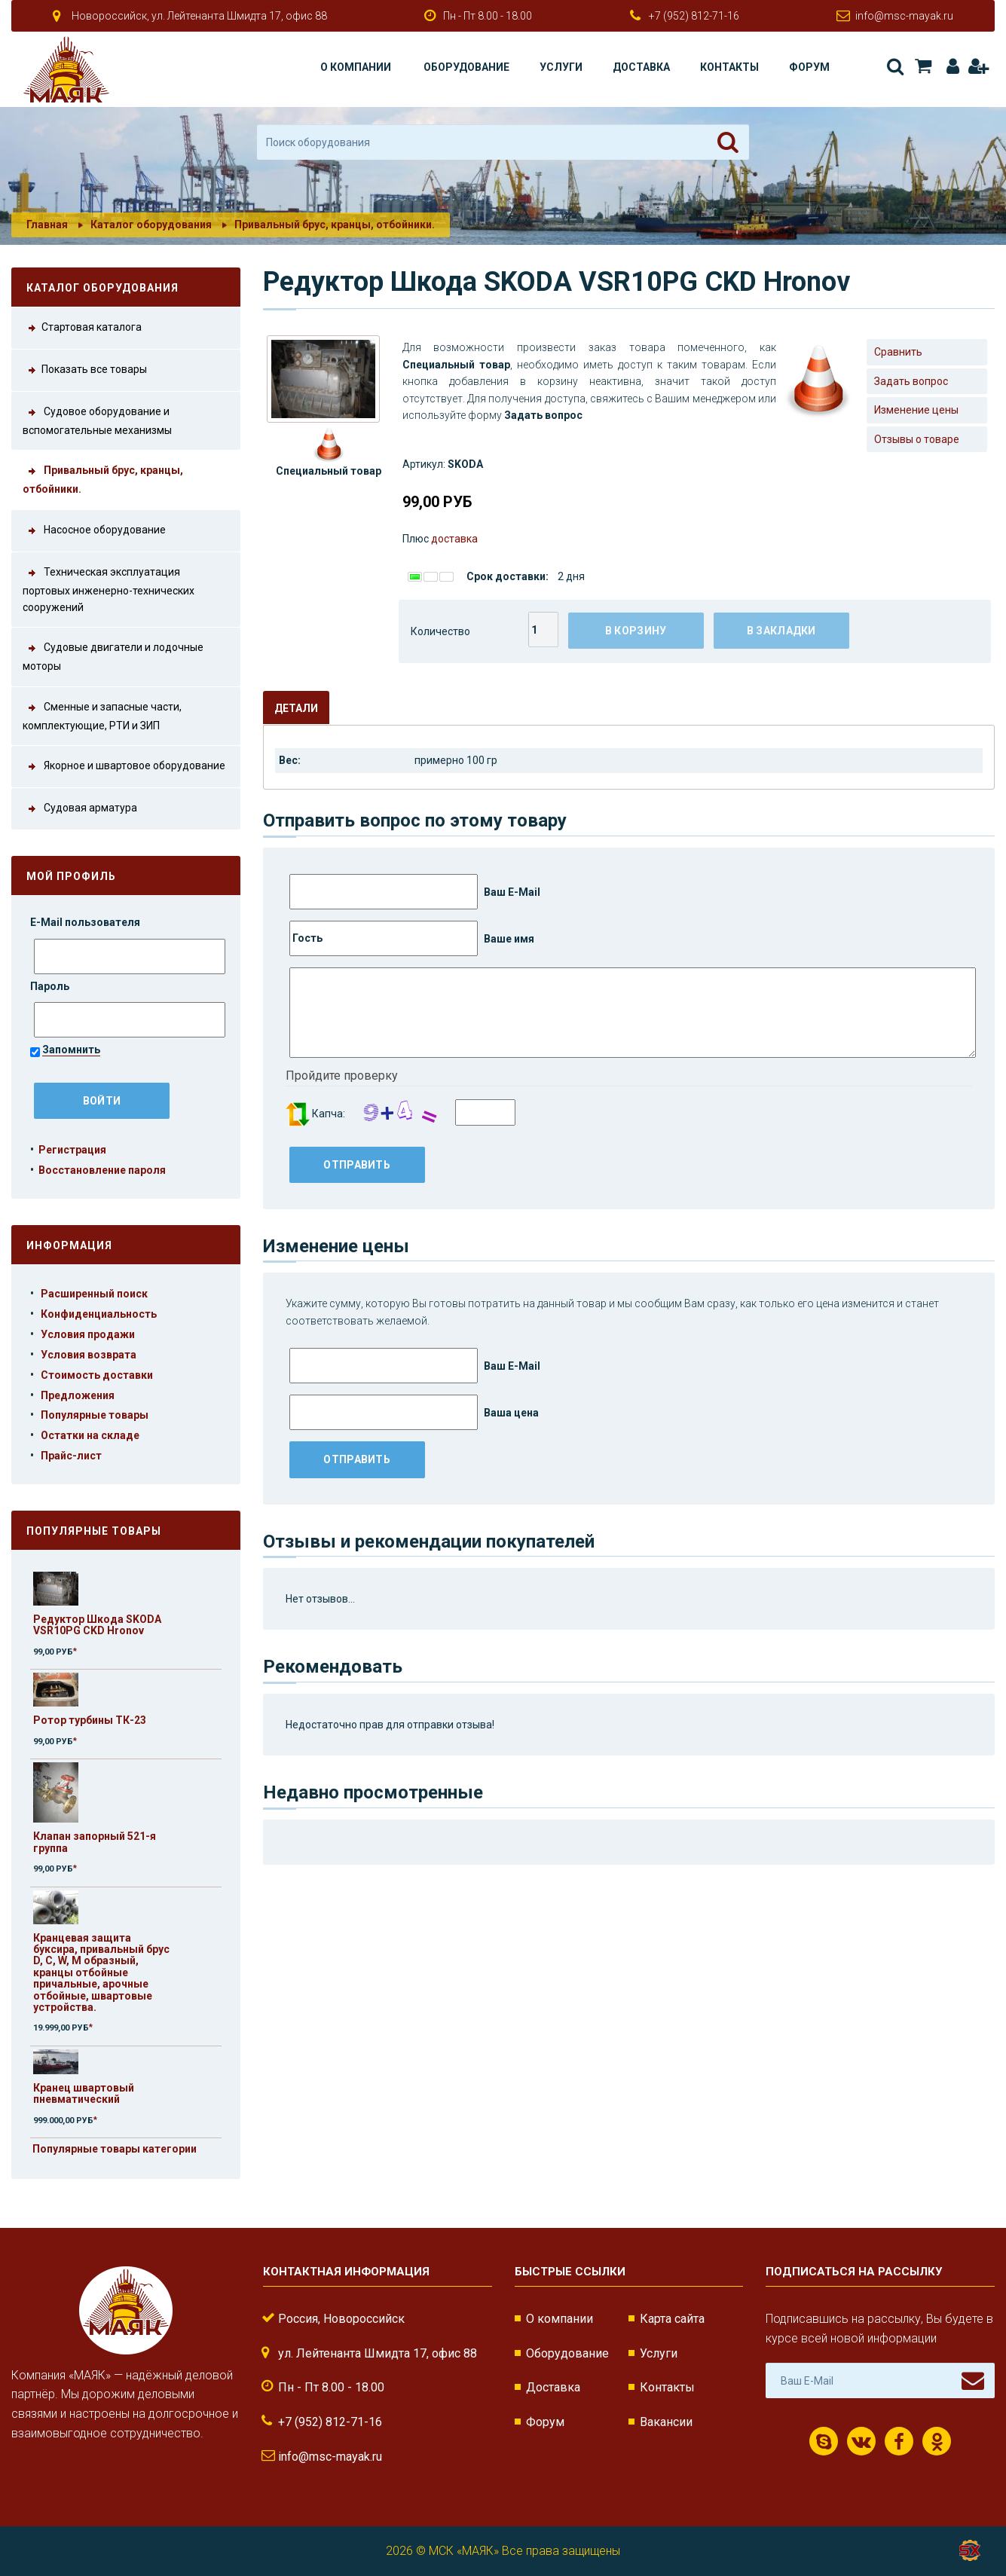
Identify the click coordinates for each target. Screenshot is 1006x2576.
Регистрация (977, 66)
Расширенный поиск (94, 1294)
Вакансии (666, 2422)
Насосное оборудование (94, 530)
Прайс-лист (71, 1456)
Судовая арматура (80, 808)
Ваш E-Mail (414, 891)
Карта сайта (672, 2319)
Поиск (895, 66)
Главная (47, 224)
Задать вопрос (911, 381)
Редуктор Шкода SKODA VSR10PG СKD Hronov (97, 1624)
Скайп (824, 2442)
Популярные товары (94, 1415)
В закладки (781, 631)
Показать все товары (85, 370)
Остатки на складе (90, 1435)
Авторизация (952, 66)
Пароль (51, 986)
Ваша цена (414, 1412)
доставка (454, 539)
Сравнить (898, 352)
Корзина (923, 66)
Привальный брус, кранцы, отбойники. (334, 224)
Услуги (561, 67)
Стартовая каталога (82, 328)
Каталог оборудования (151, 224)
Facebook (899, 2442)
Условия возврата (88, 1355)
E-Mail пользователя (86, 922)
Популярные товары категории (114, 2149)
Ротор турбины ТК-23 (89, 1720)
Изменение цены (916, 410)
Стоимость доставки (97, 1375)
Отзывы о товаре (916, 439)
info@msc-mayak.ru (904, 16)
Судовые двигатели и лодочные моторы (113, 655)
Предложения (78, 1395)
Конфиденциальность (99, 1314)
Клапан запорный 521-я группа (94, 1841)
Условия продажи (88, 1334)
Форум (809, 67)
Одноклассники (937, 2442)
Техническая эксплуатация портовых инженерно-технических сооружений (108, 588)
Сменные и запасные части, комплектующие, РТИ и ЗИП (102, 715)
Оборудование (466, 67)
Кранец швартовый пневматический (83, 2093)
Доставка (641, 67)
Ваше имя (411, 938)
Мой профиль (71, 876)
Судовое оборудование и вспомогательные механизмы (97, 419)
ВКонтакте (861, 2442)
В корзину (636, 631)
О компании (355, 67)
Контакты (729, 67)
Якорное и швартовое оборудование (124, 766)
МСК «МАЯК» (464, 2551)
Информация (69, 1245)
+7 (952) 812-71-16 (694, 16)
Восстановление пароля (102, 1170)
